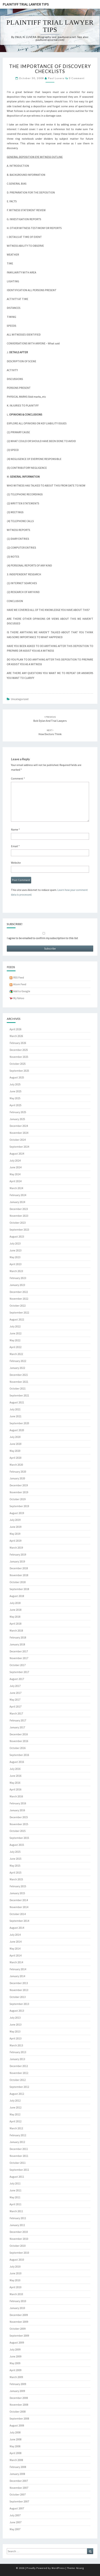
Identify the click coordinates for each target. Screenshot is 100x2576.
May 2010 (15, 2280)
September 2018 (19, 1589)
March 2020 (16, 1464)
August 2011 (17, 2176)
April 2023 (15, 1264)
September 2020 (19, 1423)
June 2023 (15, 1250)
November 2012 (19, 2073)
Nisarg (80, 2568)
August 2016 (17, 1762)
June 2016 (15, 1775)
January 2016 (17, 1810)
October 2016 (18, 1748)
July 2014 (15, 1934)
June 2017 (15, 1692)
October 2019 (18, 1499)
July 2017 (15, 1686)
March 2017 (16, 1713)
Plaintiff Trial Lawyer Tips (26, 4)
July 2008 (15, 2432)
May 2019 (15, 1533)
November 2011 (19, 2156)
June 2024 (15, 1167)
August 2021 (17, 1402)
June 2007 (15, 2522)
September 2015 (19, 1838)
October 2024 (18, 1139)
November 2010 (19, 2238)
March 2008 (16, 2460)
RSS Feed (18, 977)
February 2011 (18, 2218)
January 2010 (17, 2308)
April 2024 (15, 1181)
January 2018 (17, 1644)
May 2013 (15, 2031)
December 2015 (19, 1817)
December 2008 (19, 2398)
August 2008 (17, 2425)
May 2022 (15, 1340)
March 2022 (16, 1354)
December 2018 (19, 1568)
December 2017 (19, 1651)
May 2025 (15, 1098)
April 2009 (15, 2370)
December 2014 (19, 1900)
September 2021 (19, 1395)
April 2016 (15, 1789)
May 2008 (15, 2446)
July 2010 (15, 2266)
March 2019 (16, 1547)
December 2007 (19, 2480)
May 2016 (15, 1782)
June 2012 (15, 2107)
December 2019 (19, 1485)
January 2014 (17, 1976)
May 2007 (15, 2529)
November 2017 (19, 1658)
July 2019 (15, 1520)
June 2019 (15, 1526)
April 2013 (15, 2038)
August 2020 (17, 1430)
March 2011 (16, 2211)
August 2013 (17, 2010)
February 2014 (18, 1969)
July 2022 (15, 1326)
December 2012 (19, 2066)
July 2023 (15, 1243)
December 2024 (19, 1126)
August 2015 (17, 1844)
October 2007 (18, 2494)
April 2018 (15, 1623)
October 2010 (18, 2245)
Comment (18, 778)
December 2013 (19, 1983)
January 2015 (17, 1893)
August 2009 (17, 2342)
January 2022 (17, 1368)
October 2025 (18, 1063)
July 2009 (15, 2349)
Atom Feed (19, 984)
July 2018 (15, 1603)
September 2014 (19, 1920)
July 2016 (15, 1768)
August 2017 (17, 1679)
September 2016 (19, 1755)
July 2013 (15, 2017)
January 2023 (17, 1285)
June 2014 (15, 1941)
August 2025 (17, 1077)
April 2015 (15, 1872)
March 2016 (16, 1796)
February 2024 (18, 1195)
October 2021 (18, 1388)
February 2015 (18, 1886)
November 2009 (19, 2321)
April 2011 (15, 2204)
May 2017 (15, 1699)
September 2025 (19, 1070)
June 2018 (15, 1609)
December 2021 (19, 1374)
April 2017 (15, 1706)
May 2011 (15, 2197)
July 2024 (15, 1160)
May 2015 (15, 1865)
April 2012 (15, 2121)
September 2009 (19, 2335)
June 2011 (15, 2190)
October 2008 (18, 2411)
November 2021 (19, 1381)
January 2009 (17, 2391)
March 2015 (16, 1879)
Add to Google (21, 991)
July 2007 (15, 2515)
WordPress (58, 2568)
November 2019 (19, 1492)
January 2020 (17, 1478)
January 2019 (17, 1561)
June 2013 (15, 2024)
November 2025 (19, 1056)
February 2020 (18, 1471)
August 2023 (17, 1236)
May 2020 (15, 1450)
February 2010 (18, 2301)
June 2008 (15, 2439)
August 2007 (17, 2508)
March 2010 (16, 2294)
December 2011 (19, 2149)
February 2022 (18, 1361)
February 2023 (18, 1278)
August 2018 (17, 1596)
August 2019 (17, 1513)
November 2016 (19, 1741)
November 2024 (19, 1132)
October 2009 (18, 2328)
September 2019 (19, 1506)
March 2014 (16, 1962)
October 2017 (18, 1665)
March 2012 (16, 2128)
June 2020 (15, 1444)
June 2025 (15, 1091)
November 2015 (19, 1824)
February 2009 (18, 2384)
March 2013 (16, 2045)
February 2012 (18, 2135)
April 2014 (15, 1955)
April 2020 (15, 1457)
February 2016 (18, 1803)
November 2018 (19, 1575)
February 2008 (18, 2467)
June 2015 (15, 1858)
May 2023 (15, 1257)
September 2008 (19, 2418)
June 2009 (15, 2356)
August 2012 (17, 2093)
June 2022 (15, 1333)
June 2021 (15, 1416)
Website (16, 862)
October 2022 (18, 1305)
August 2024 (17, 1153)
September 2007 (19, 2501)
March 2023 (16, 1271)
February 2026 (18, 1043)
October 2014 (18, 1914)
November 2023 (19, 1215)
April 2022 (15, 1347)
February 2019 (18, 1554)
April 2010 (15, 2287)
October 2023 (18, 1222)
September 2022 (19, 1312)
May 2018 (15, 1616)
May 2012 (15, 2114)
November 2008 (19, 2404)
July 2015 (15, 1851)
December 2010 (19, 2232)
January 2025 (17, 1119)
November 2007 (19, 2487)
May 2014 (15, 1948)
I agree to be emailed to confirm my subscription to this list (44, 936)
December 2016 (19, 1734)
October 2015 (18, 1831)
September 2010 (19, 2252)
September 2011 (19, 2169)
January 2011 (17, 2225)
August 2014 (17, 1927)
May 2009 (15, 2363)
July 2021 (15, 1409)
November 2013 (19, 1990)
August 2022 (17, 1319)
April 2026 (15, 1029)
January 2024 (17, 1202)
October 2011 (18, 2162)
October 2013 (18, 1997)
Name (15, 829)
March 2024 (16, 1188)
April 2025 (15, 1105)
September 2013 (19, 2004)
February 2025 (18, 1112)
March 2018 (16, 1630)
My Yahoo (18, 998)
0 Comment (77, 78)
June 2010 (15, 2273)
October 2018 (18, 1582)
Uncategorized (19, 699)
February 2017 (18, 1720)
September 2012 (19, 2086)
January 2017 (17, 1727)
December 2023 (19, 1209)
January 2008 (17, 2474)
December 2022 (19, 1292)
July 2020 (15, 1437)
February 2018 (18, 1637)
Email (15, 846)
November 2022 (19, 1298)
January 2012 (17, 2142)
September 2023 (19, 1229)
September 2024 (19, 1146)
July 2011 (15, 2183)
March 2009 (16, 2377)
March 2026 (16, 1036)
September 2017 (19, 1672)
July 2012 (15, 2100)
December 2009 (19, 2315)
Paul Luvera (56, 78)
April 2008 (15, 2453)
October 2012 (18, 2080)
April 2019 (15, 1540)
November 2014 (19, 1907)
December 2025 (19, 1050)
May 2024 (15, 1174)
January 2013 (17, 2059)
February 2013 (18, 2052)
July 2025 (15, 1084)
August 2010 (17, 2259)
